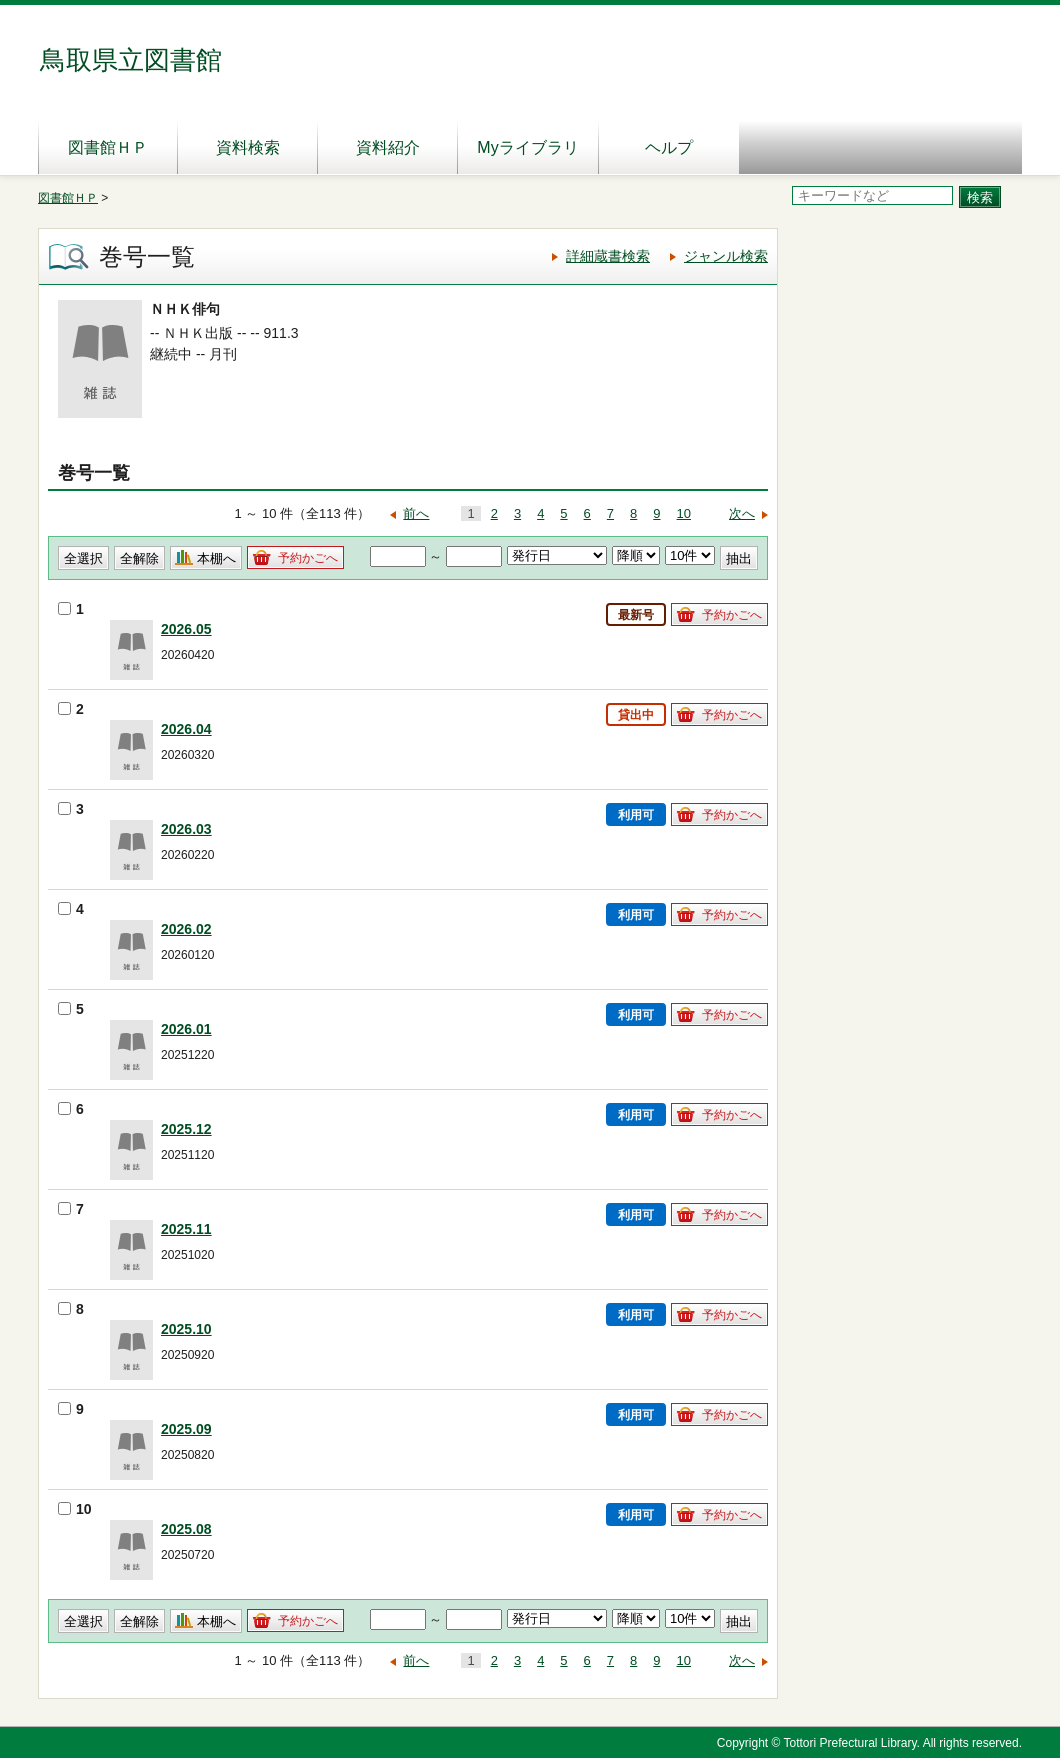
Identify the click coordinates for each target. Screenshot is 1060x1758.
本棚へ (216, 558)
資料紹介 (388, 147)
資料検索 (248, 147)
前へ (416, 513)
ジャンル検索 (726, 256)
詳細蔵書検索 (608, 256)
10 (684, 513)
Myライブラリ (527, 147)
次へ (742, 513)
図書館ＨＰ (108, 147)
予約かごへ (308, 558)
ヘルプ (669, 147)
